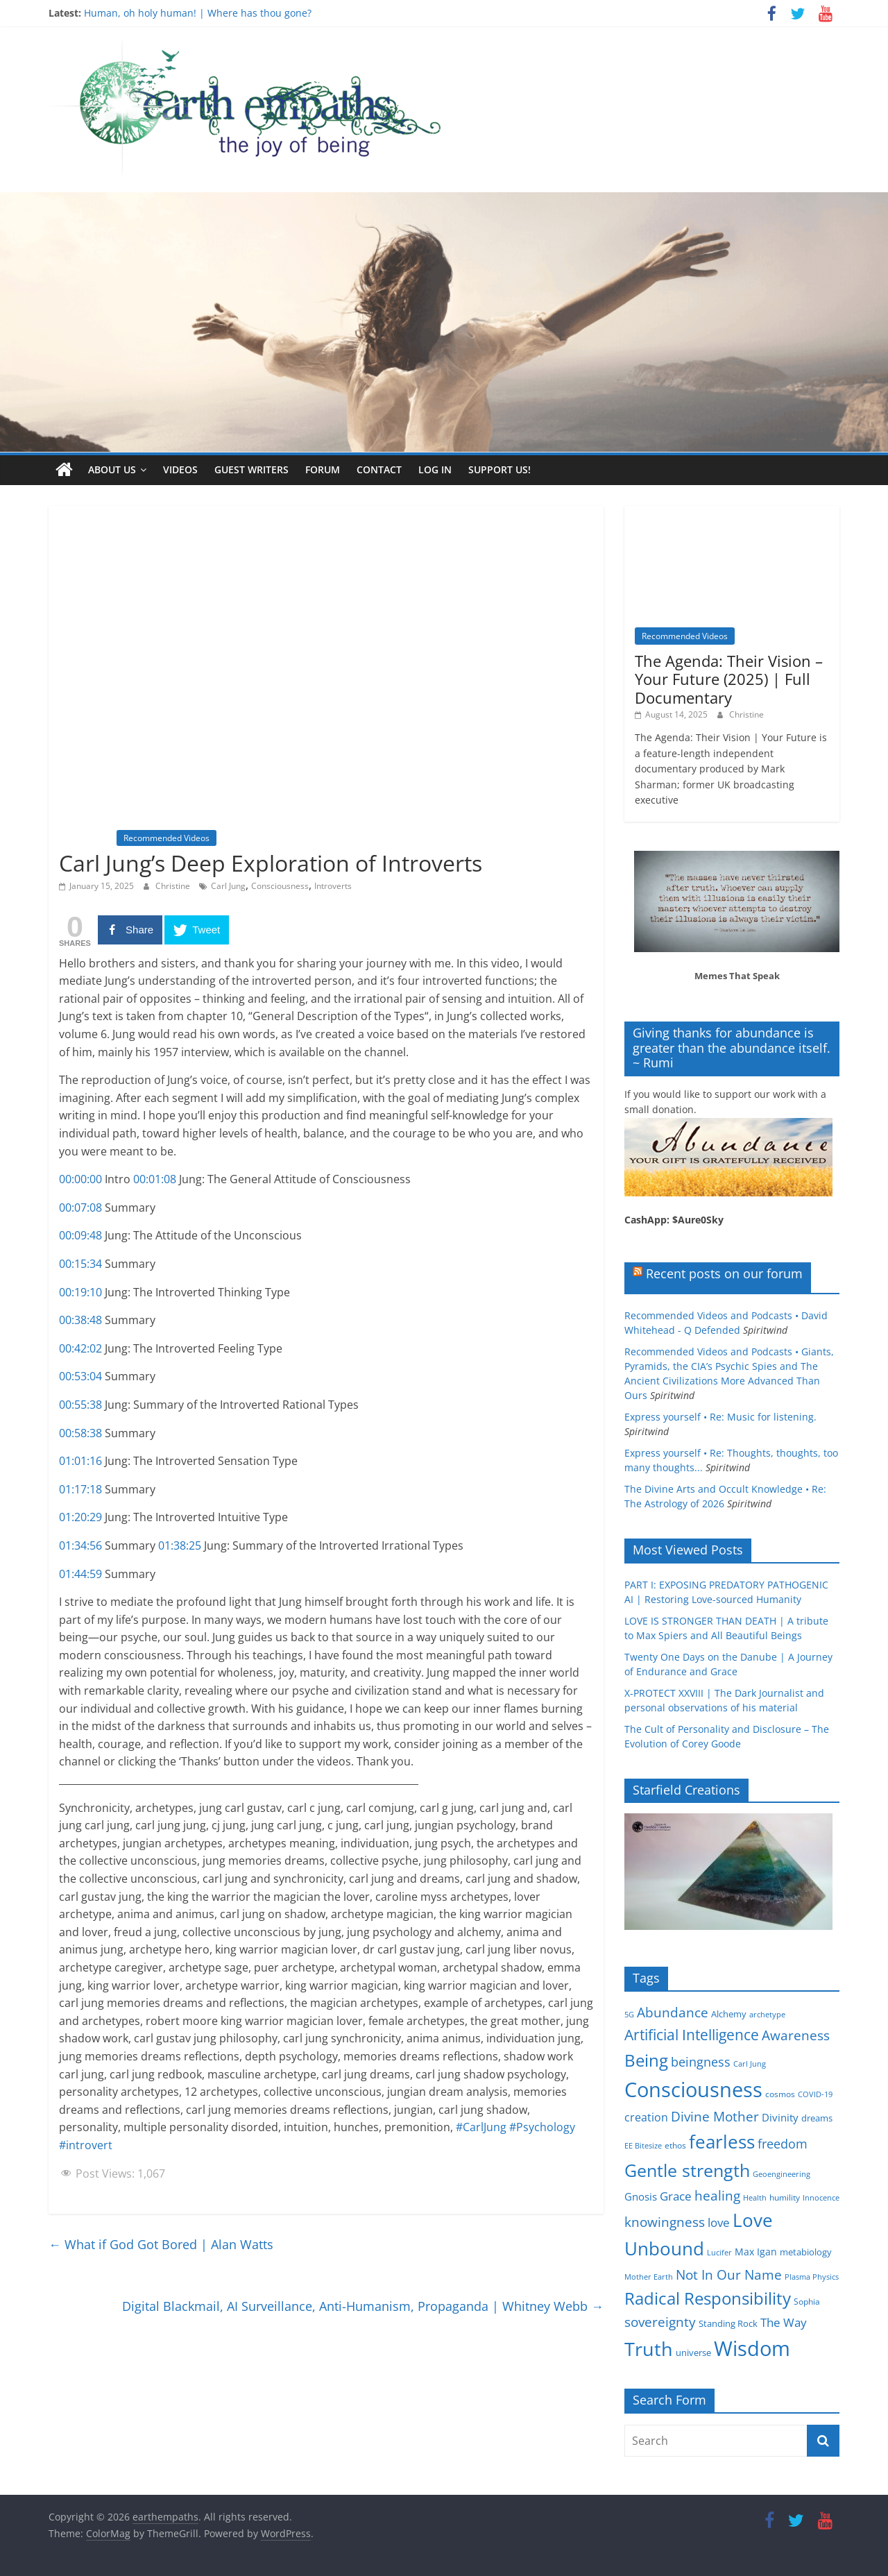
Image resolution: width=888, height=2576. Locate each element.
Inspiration (86, 838)
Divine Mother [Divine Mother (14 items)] (715, 2117)
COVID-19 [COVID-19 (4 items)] (815, 2094)
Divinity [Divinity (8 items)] (780, 2117)
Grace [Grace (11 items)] (676, 2195)
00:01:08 (154, 1179)
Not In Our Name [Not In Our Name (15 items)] (729, 2273)
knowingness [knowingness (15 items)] (664, 2221)
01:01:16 (80, 1460)
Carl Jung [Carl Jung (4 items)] (749, 2063)
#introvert (85, 2144)
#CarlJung (481, 2127)
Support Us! (499, 469)
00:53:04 (80, 1376)
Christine (173, 886)
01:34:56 (80, 1544)
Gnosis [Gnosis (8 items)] (640, 2196)
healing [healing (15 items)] (717, 2194)
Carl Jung (228, 886)
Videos (180, 469)
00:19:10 (80, 1291)
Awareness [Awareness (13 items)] (796, 2035)
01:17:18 (80, 1488)
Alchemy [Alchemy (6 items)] (728, 2013)
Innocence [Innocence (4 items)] (821, 2197)
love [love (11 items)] (719, 2222)
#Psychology (542, 2127)
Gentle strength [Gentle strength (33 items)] (687, 2170)
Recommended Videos (166, 838)
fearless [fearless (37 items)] (722, 2140)
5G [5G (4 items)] (629, 2014)
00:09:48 (80, 1235)
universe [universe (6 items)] (693, 2352)
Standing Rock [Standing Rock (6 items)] (728, 2323)
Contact (379, 469)
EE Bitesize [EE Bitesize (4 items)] (643, 2145)
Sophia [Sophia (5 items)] (807, 2301)
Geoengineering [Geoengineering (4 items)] (781, 2174)
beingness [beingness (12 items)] (701, 2061)
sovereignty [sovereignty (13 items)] (660, 2321)
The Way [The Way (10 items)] (783, 2322)
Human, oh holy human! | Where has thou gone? (197, 12)
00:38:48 (80, 1320)
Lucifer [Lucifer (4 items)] (719, 2252)
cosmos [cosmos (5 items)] (780, 2094)
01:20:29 (80, 1517)
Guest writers (251, 469)
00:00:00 (80, 1179)
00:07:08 (80, 1206)
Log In (435, 469)
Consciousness (280, 886)
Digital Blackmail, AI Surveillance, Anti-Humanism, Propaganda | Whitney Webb (363, 2305)
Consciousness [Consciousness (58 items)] (693, 2089)
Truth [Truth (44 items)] (648, 2348)
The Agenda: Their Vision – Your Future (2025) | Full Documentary (729, 678)
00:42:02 (80, 1347)
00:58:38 (80, 1432)
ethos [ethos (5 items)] (675, 2145)
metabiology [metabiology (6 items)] (806, 2252)
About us (112, 469)
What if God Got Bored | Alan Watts (161, 2244)
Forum (322, 469)
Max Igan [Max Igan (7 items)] (756, 2251)
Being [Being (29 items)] (646, 2059)
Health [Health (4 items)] (755, 2197)
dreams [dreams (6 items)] (816, 2118)
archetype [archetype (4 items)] (767, 2014)
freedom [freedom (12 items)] (783, 2143)
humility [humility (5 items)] (784, 2197)
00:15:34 (80, 1263)
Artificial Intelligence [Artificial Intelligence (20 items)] (691, 2034)
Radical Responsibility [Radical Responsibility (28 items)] (707, 2297)
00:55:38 (80, 1404)
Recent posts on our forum (724, 1272)
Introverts (333, 886)
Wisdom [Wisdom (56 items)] (752, 2348)
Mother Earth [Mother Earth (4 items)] (648, 2276)
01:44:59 (80, 1573)
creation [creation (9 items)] (646, 2117)
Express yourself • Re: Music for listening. (720, 1416)
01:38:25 (179, 1544)
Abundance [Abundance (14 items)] (672, 2012)
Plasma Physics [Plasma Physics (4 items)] (812, 2276)
